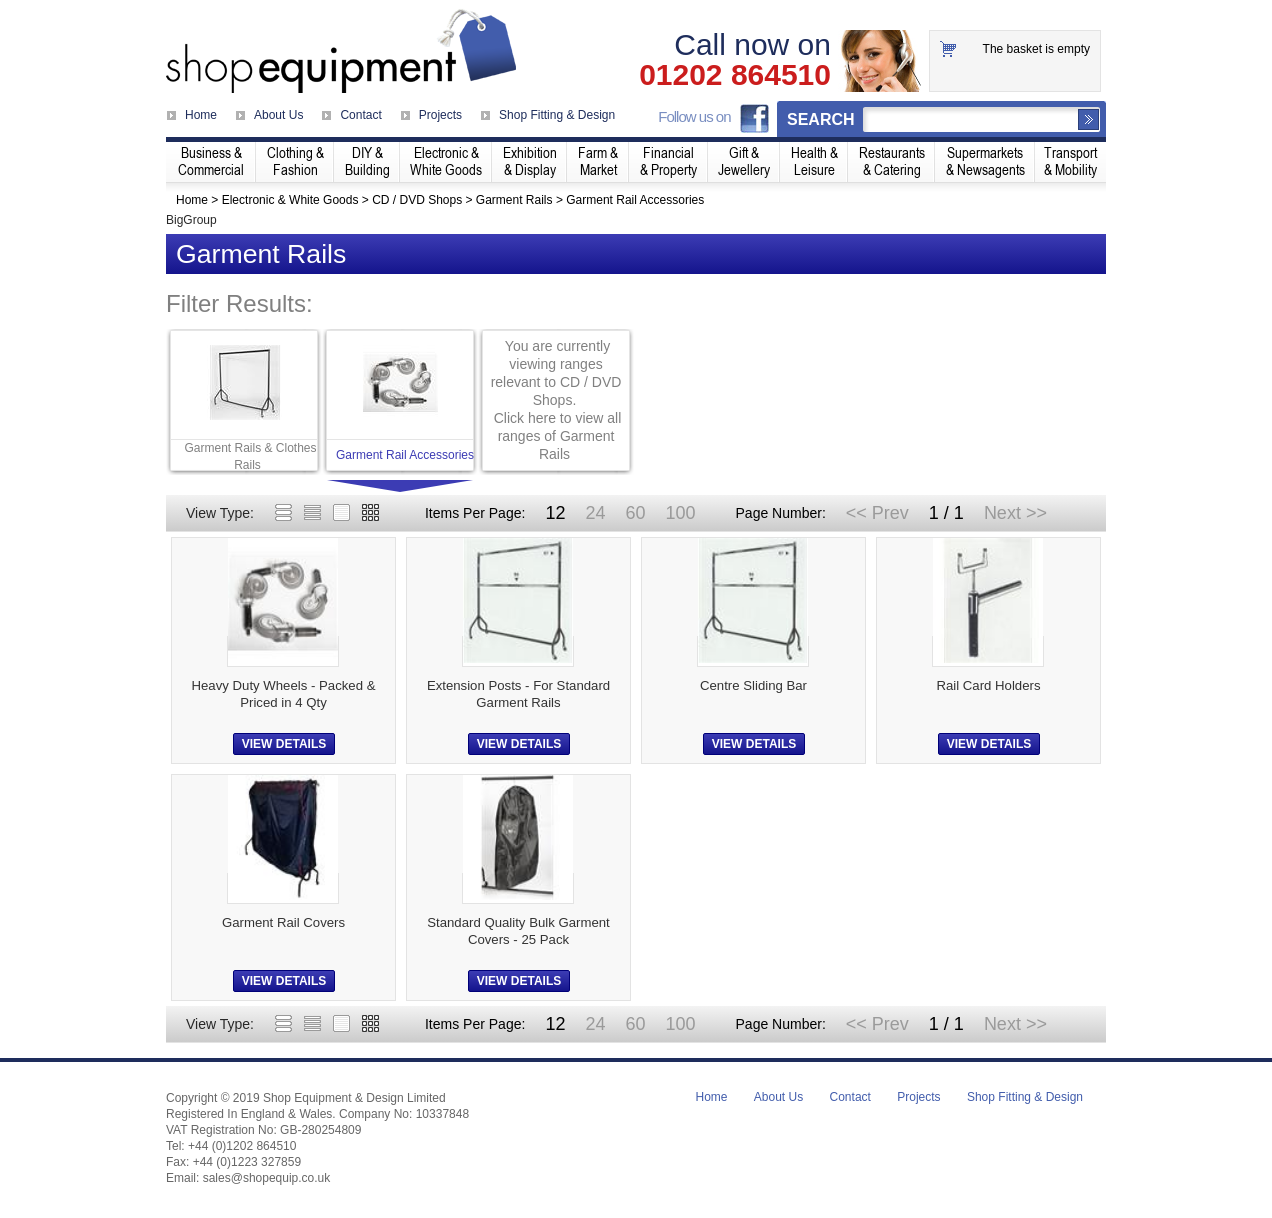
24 (595, 513)
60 (635, 513)
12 (555, 513)
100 (680, 513)
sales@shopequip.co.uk (267, 1178)
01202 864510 (735, 75)
